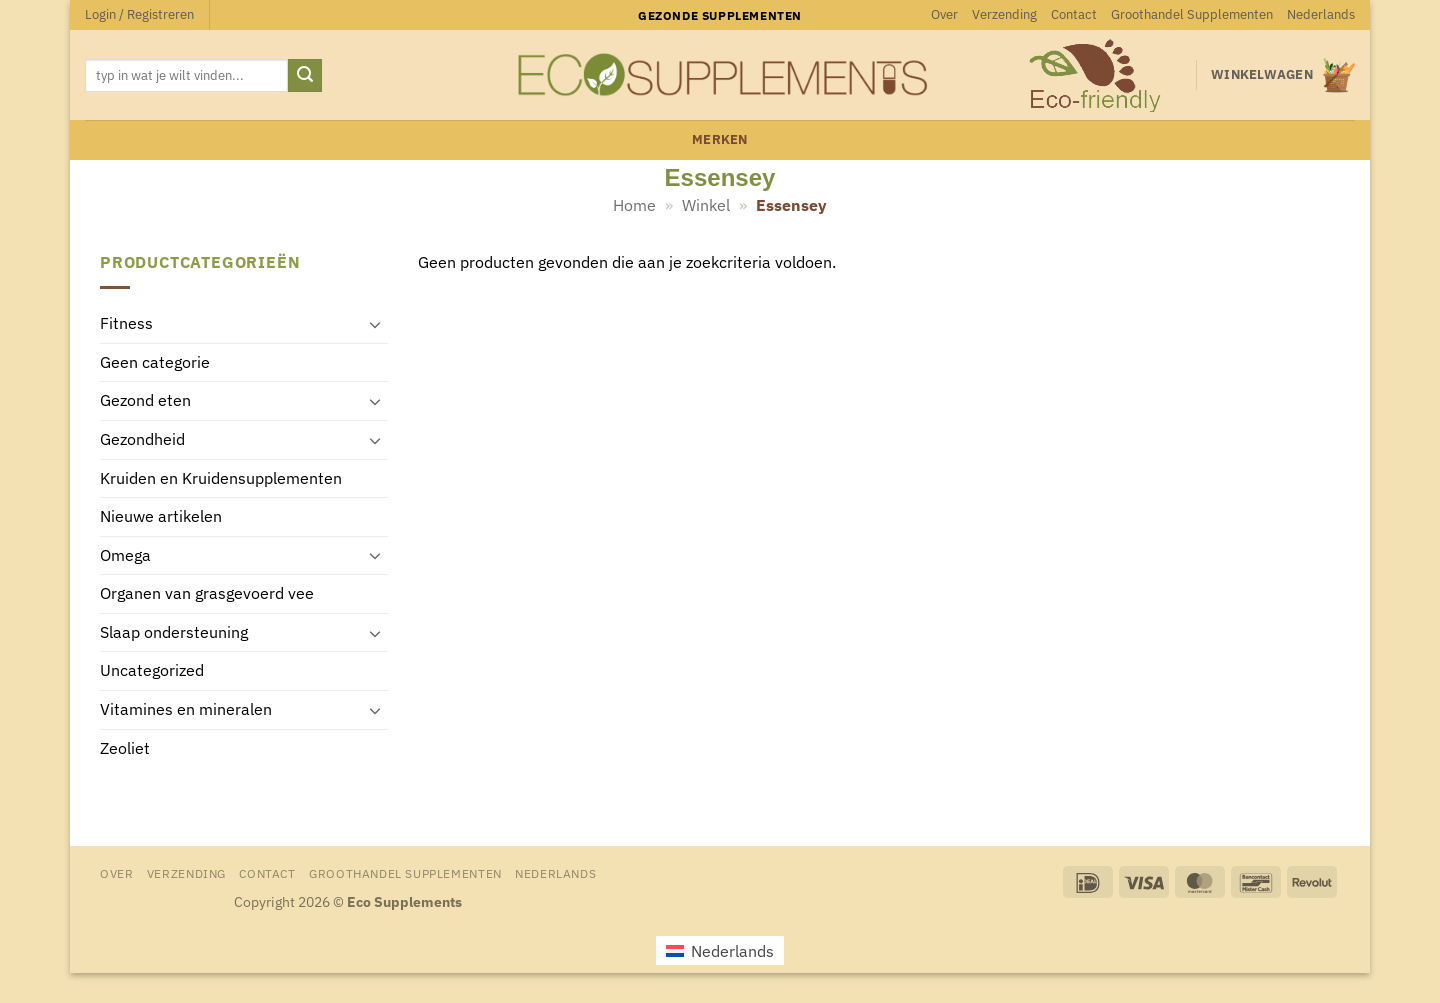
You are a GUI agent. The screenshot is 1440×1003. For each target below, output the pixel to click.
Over (944, 14)
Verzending (1004, 14)
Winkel (706, 205)
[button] (139, 15)
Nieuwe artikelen (161, 517)
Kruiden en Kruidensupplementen (221, 478)
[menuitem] (1321, 15)
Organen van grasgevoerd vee (207, 594)
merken (720, 139)
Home (634, 205)
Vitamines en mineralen (186, 710)
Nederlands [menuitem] (732, 951)
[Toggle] (376, 324)
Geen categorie (155, 362)
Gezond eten (145, 401)
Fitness (126, 324)
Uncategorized (152, 671)
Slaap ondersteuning (174, 632)
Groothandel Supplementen (1192, 14)
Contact (1074, 14)
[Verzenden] (305, 76)
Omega (125, 555)
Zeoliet (125, 748)
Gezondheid (142, 439)
